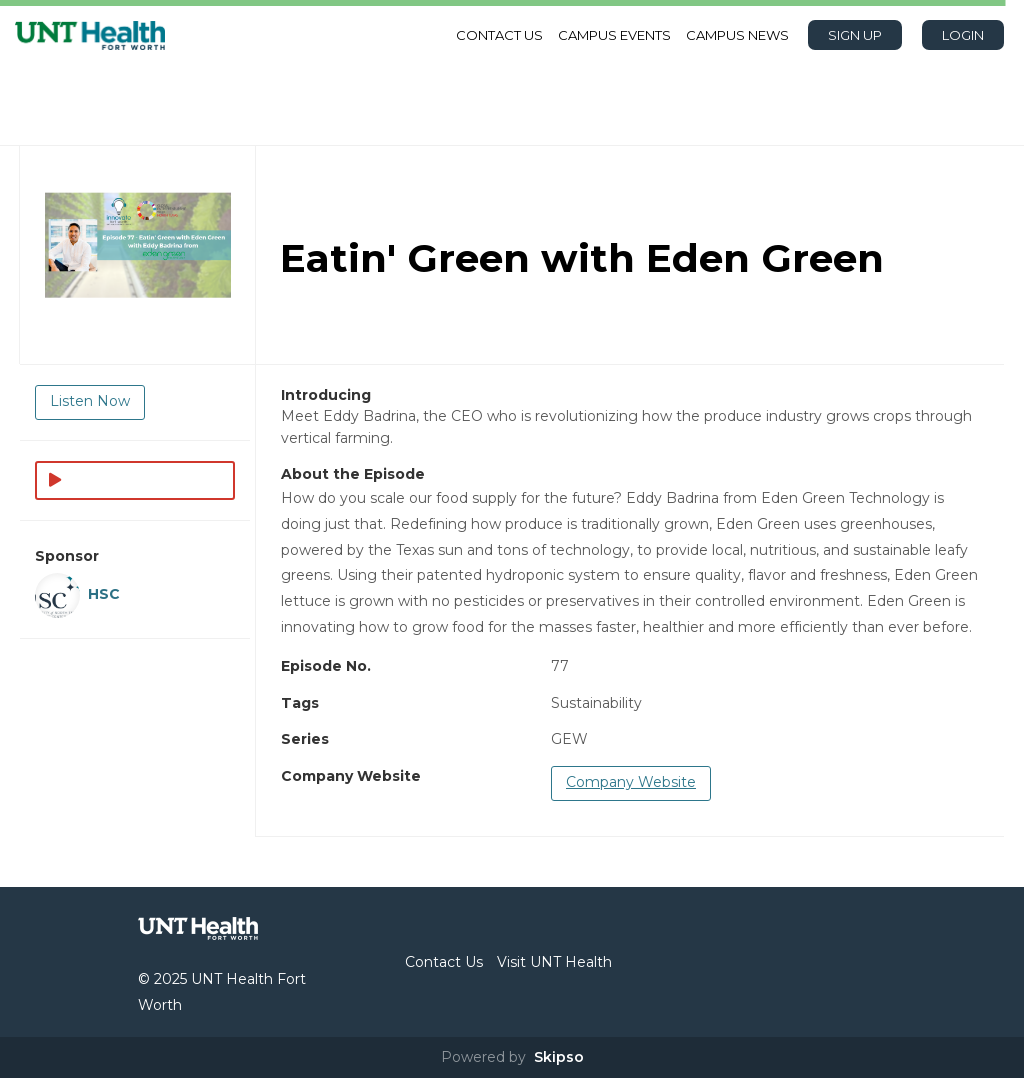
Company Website (631, 782)
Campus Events (614, 35)
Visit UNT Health (554, 962)
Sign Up (855, 35)
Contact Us (499, 35)
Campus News (737, 35)
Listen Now (90, 401)
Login (963, 35)
